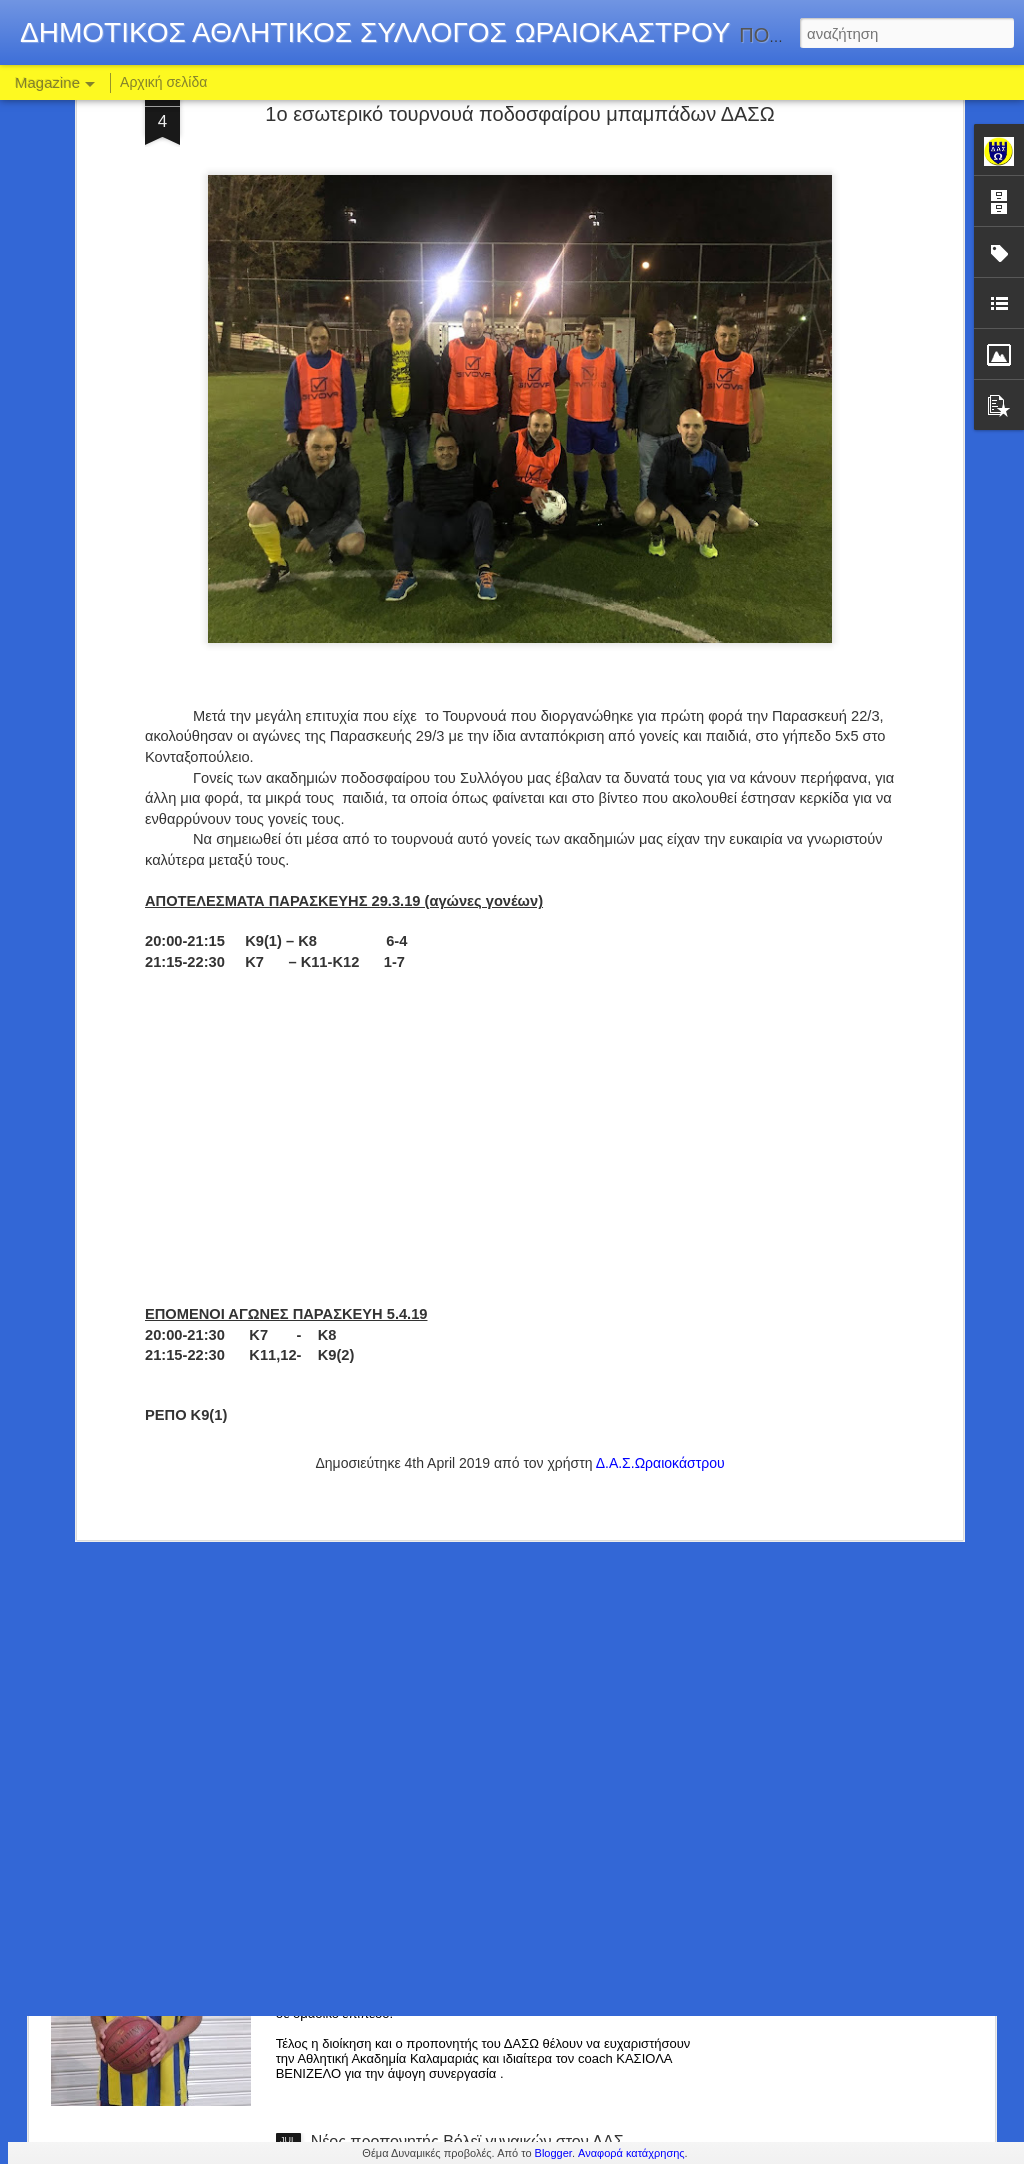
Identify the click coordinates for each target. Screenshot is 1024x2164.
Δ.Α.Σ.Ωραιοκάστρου (660, 1220)
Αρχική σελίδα (163, 82)
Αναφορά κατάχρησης (631, 2153)
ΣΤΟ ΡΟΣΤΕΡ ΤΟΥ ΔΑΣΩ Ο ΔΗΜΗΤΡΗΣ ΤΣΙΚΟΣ (487, 1687)
